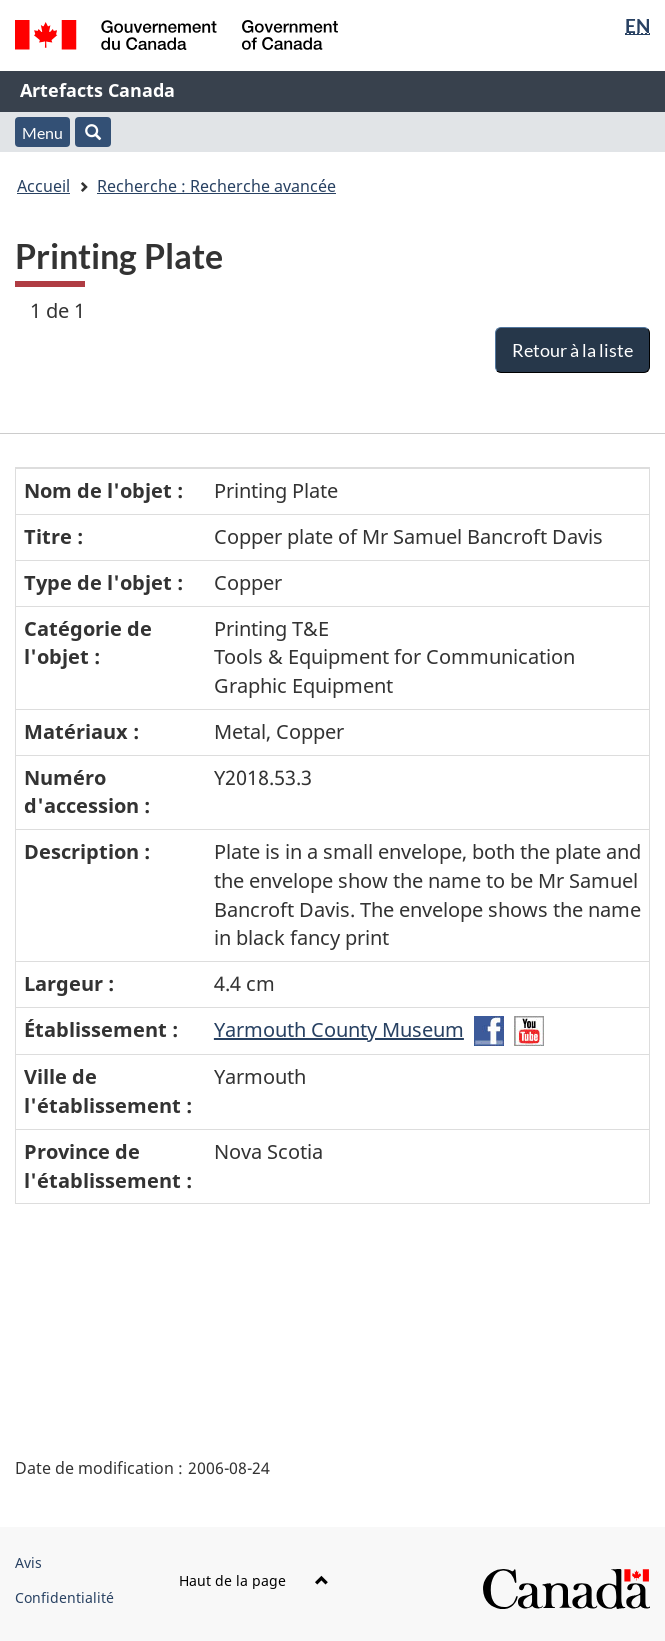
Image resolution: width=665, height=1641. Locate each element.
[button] (93, 132)
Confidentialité (64, 1597)
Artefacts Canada (97, 90)
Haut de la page (254, 1580)
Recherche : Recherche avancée (216, 186)
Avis (28, 1562)
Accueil (43, 186)
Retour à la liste (572, 350)
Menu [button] (42, 132)
